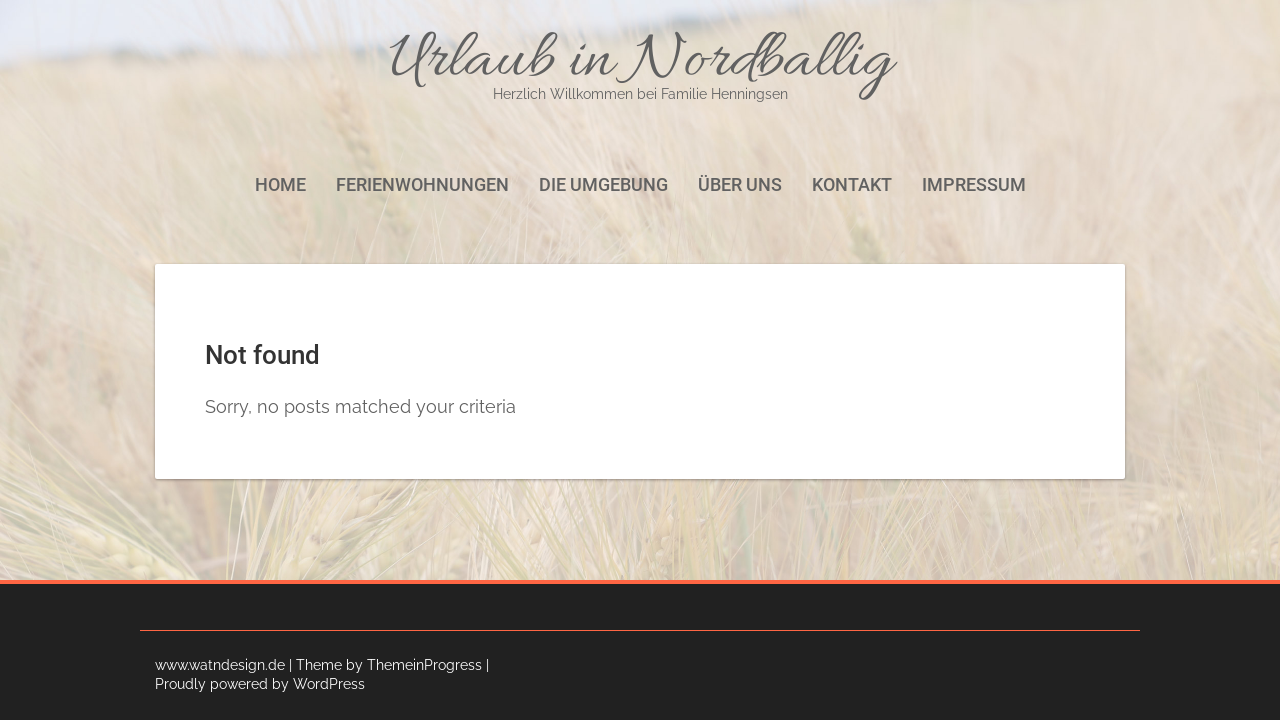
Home (280, 184)
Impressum (974, 184)
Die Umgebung (603, 184)
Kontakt (852, 184)
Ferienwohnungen (422, 184)
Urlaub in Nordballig (640, 62)
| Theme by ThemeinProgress (385, 665)
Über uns (740, 184)
